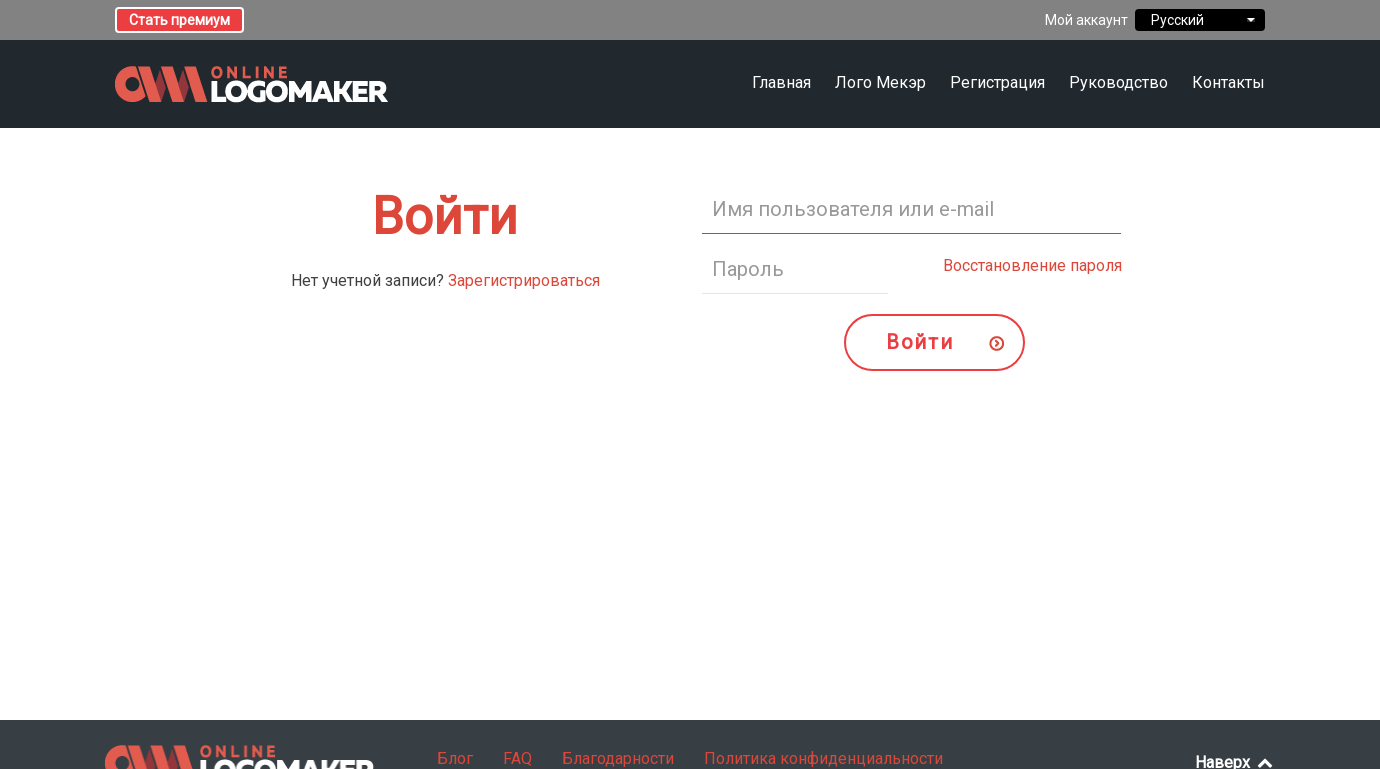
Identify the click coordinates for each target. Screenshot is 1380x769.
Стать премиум (179, 20)
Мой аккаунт (1086, 20)
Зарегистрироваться (524, 280)
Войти (919, 342)
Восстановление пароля (1032, 265)
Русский (1200, 20)
